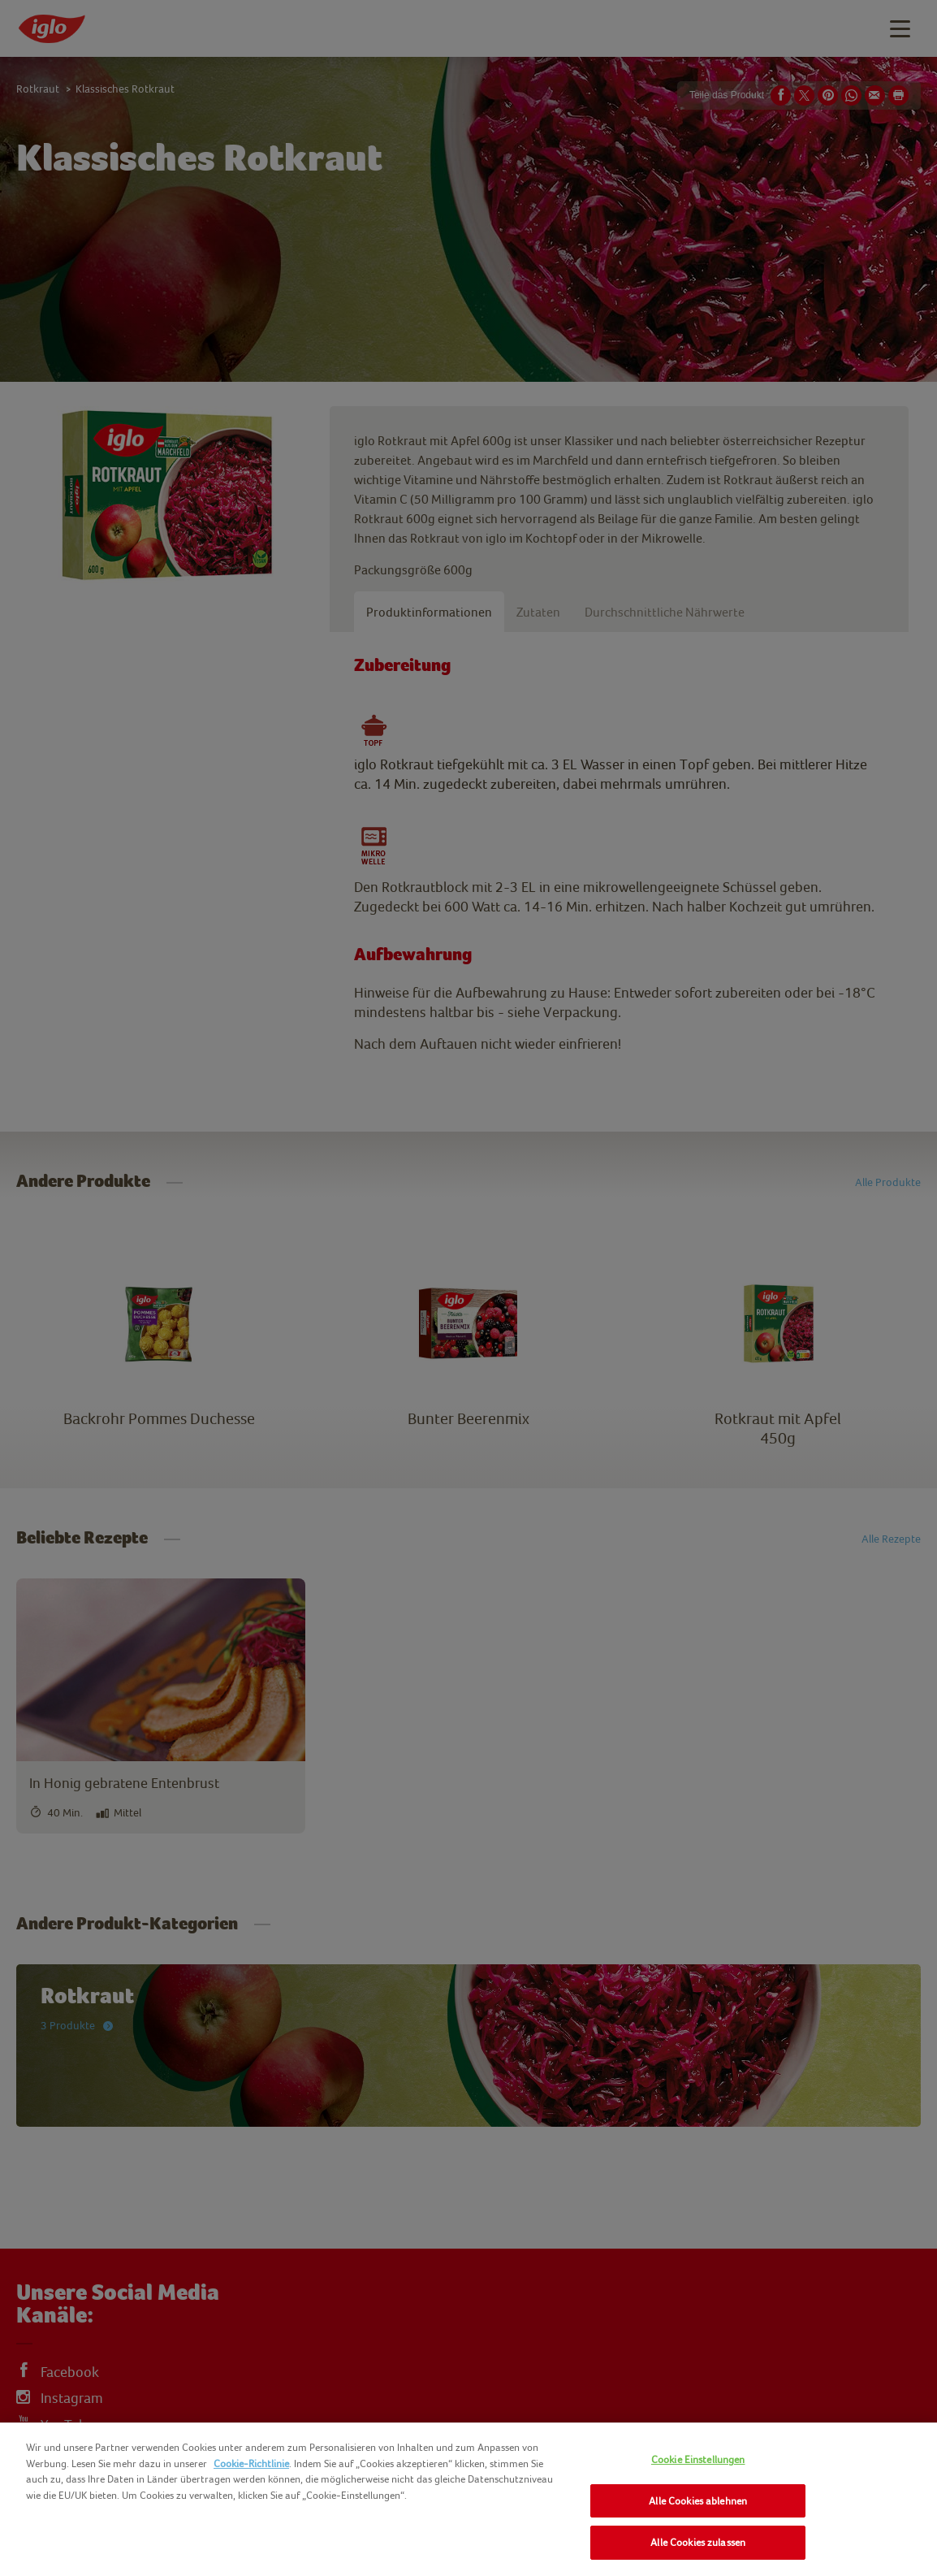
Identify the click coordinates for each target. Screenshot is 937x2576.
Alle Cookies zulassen (697, 2542)
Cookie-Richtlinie (251, 2463)
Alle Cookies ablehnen (698, 2501)
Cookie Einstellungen (698, 2459)
